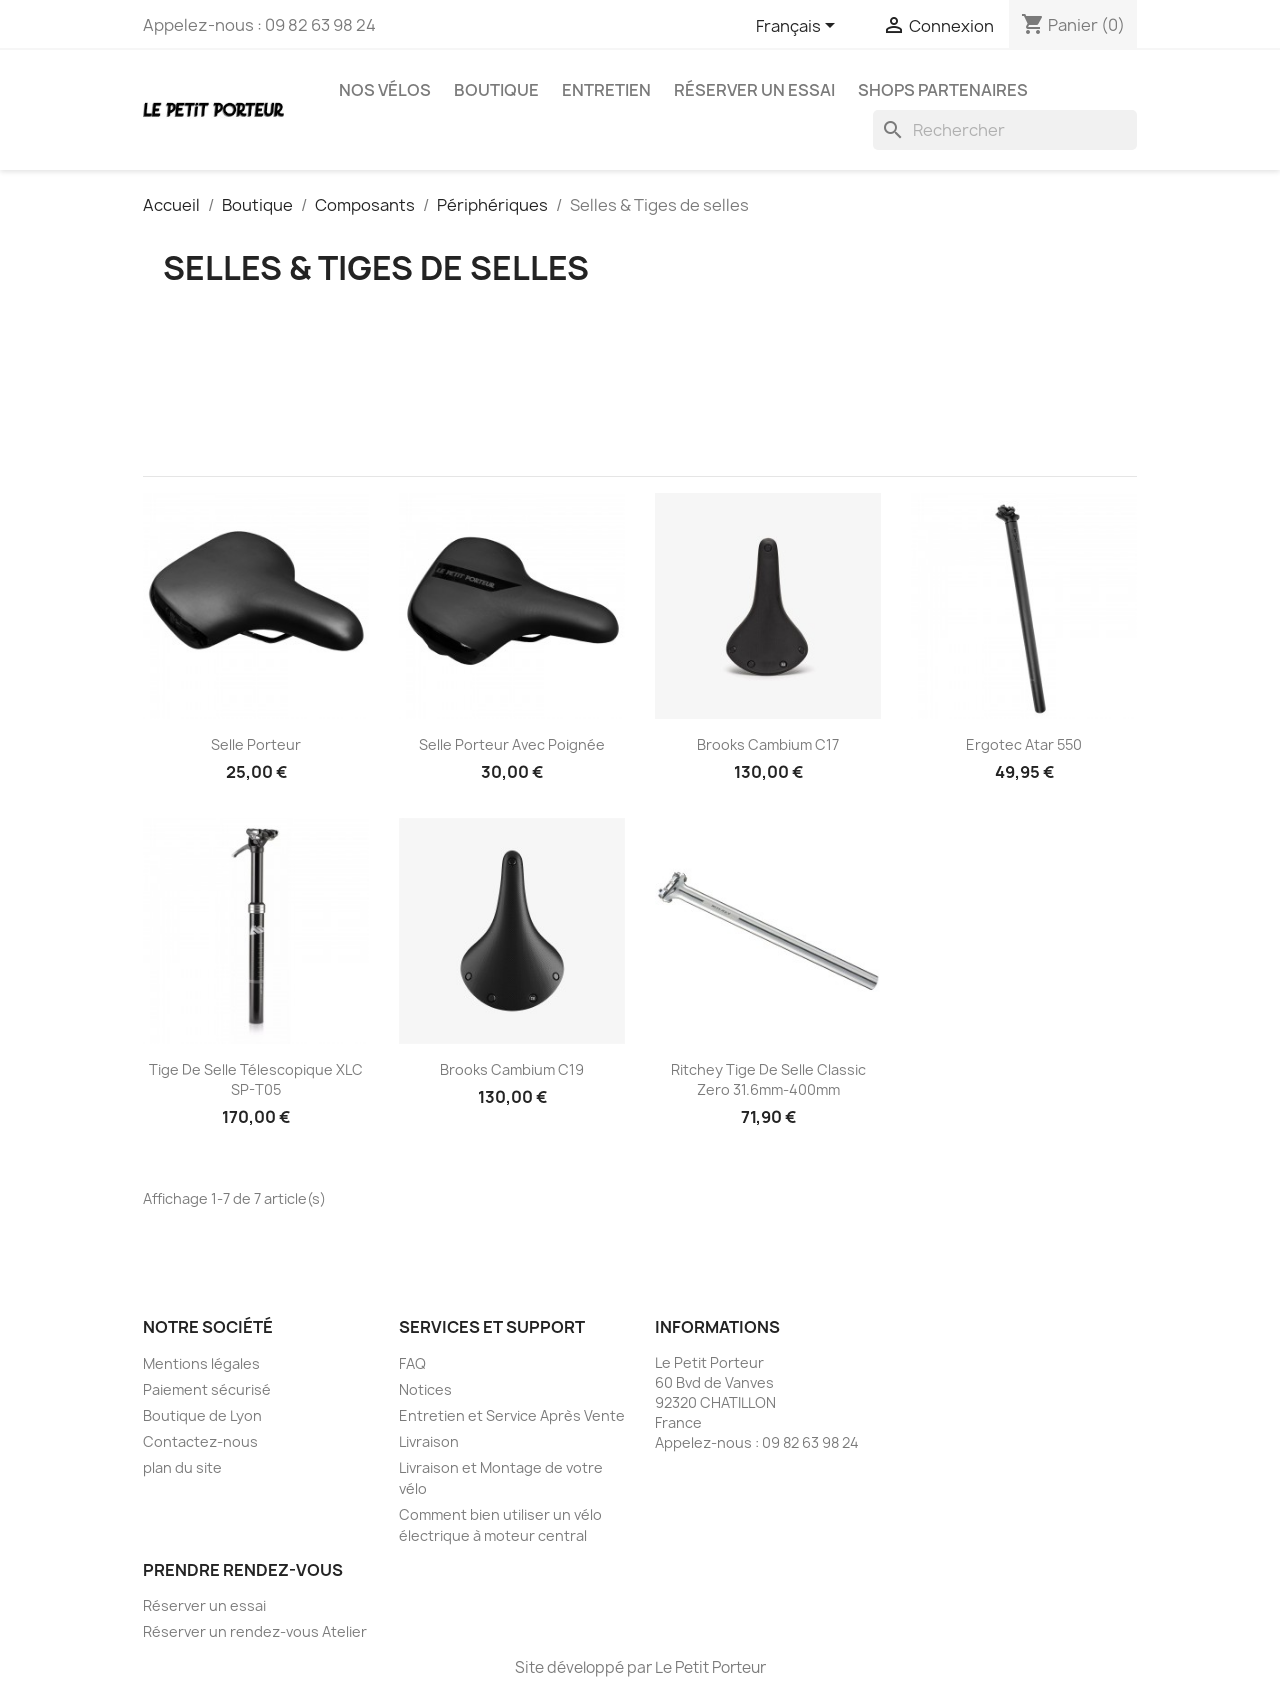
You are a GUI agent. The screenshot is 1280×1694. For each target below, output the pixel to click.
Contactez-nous (200, 1441)
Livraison (429, 1441)
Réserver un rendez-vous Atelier (255, 1631)
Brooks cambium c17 (768, 744)
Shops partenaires (943, 90)
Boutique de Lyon (202, 1415)
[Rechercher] (1005, 130)
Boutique (496, 90)
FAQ (412, 1363)
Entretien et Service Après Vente (512, 1415)
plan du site (182, 1467)
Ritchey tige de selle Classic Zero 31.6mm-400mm (768, 1079)
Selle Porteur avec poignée (512, 744)
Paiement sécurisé (207, 1389)
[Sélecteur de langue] (799, 27)
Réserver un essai (754, 90)
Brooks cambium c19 (512, 1069)
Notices (425, 1389)
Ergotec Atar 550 (1024, 744)
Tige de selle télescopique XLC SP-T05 (256, 1079)
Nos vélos (385, 90)
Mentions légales (201, 1363)
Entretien (606, 90)
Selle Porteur (256, 744)
